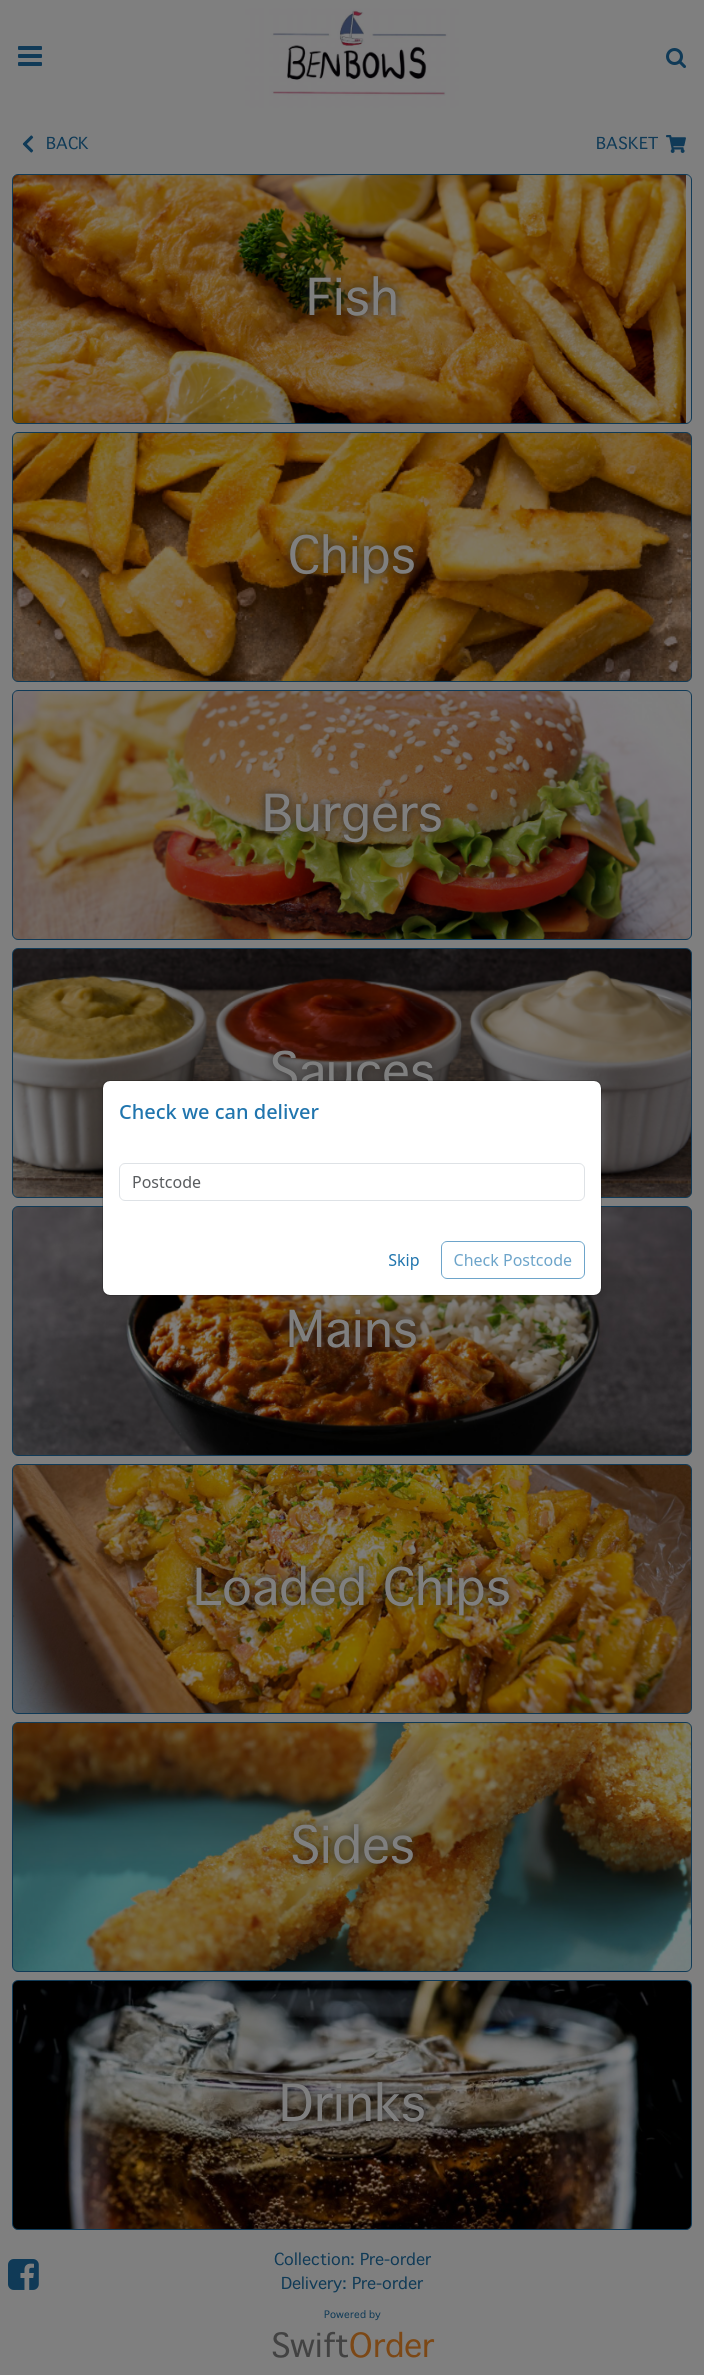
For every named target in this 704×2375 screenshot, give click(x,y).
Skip (403, 1260)
